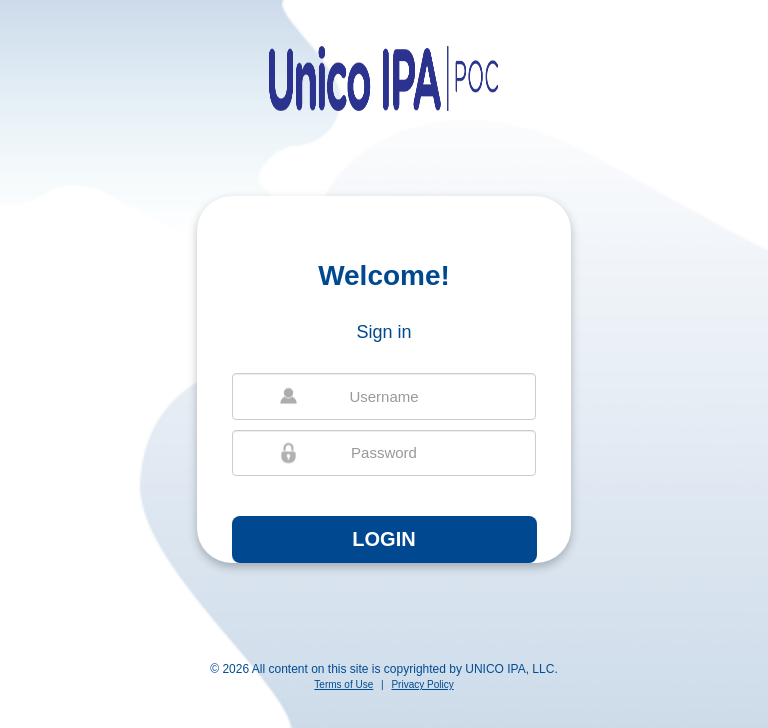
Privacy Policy (422, 684)
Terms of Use (343, 684)
